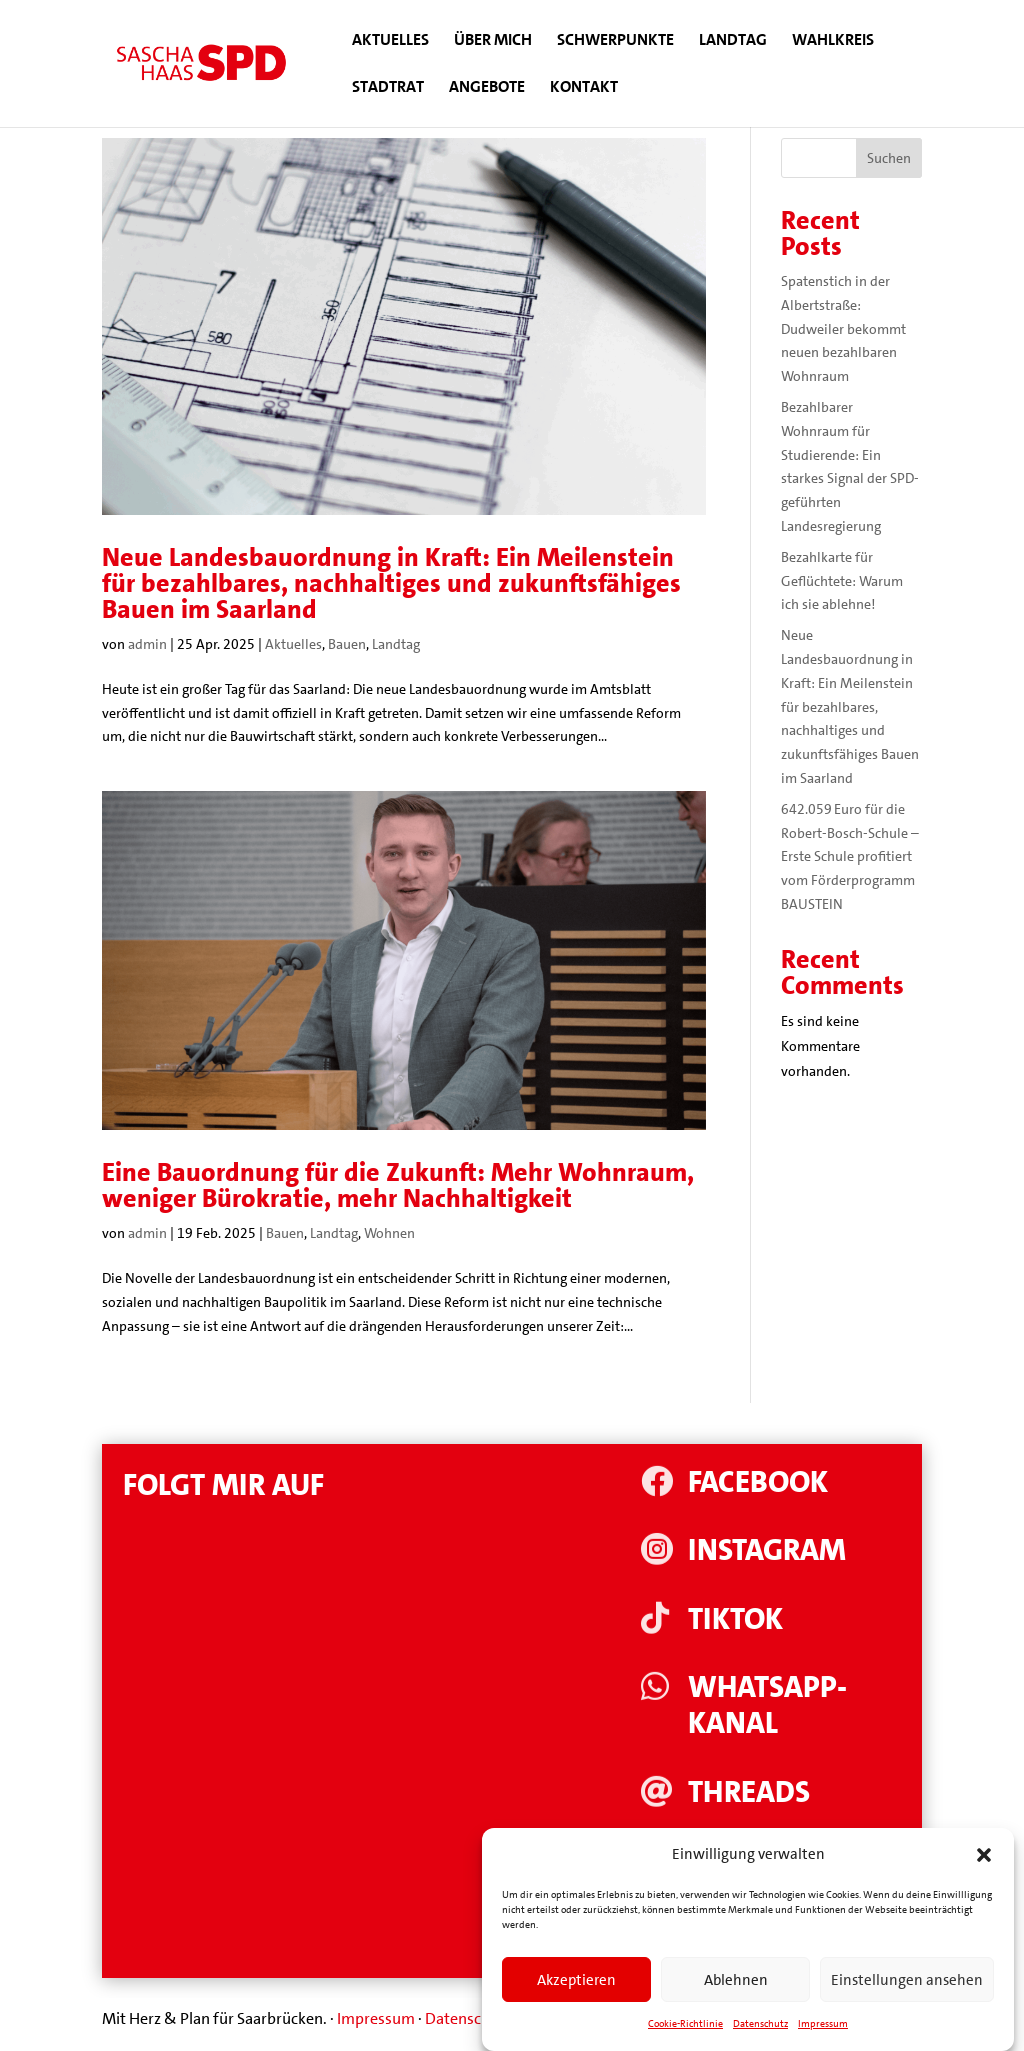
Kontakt (584, 88)
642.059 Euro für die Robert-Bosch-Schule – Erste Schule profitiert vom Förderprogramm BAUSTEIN (850, 856)
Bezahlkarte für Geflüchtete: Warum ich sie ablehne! (842, 581)
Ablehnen (736, 2000)
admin (147, 644)
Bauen (347, 644)
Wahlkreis (833, 41)
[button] (984, 1876)
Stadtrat (388, 88)
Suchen (889, 158)
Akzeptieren (576, 2000)
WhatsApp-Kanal (767, 1705)
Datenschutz (468, 2018)
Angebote (487, 88)
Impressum (376, 2018)
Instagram (767, 1550)
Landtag (733, 41)
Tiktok (735, 1619)
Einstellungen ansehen (907, 2000)
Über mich (493, 41)
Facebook (758, 1482)
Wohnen (389, 1233)
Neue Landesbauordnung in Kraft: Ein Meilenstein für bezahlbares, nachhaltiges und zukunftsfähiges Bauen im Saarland (391, 583)
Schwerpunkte (615, 41)
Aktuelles (390, 41)
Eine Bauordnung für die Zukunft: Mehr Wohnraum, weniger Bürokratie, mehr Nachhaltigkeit (398, 1185)
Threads (749, 1792)
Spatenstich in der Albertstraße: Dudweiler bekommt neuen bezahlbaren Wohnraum (843, 328)
